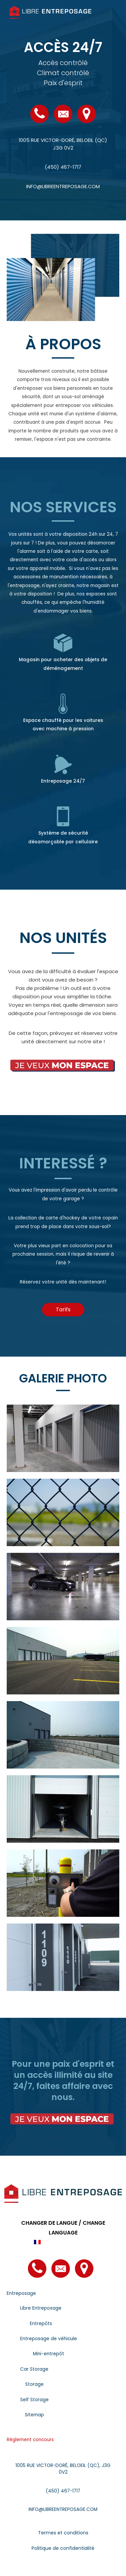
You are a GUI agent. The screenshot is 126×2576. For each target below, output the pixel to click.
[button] (63, 1309)
